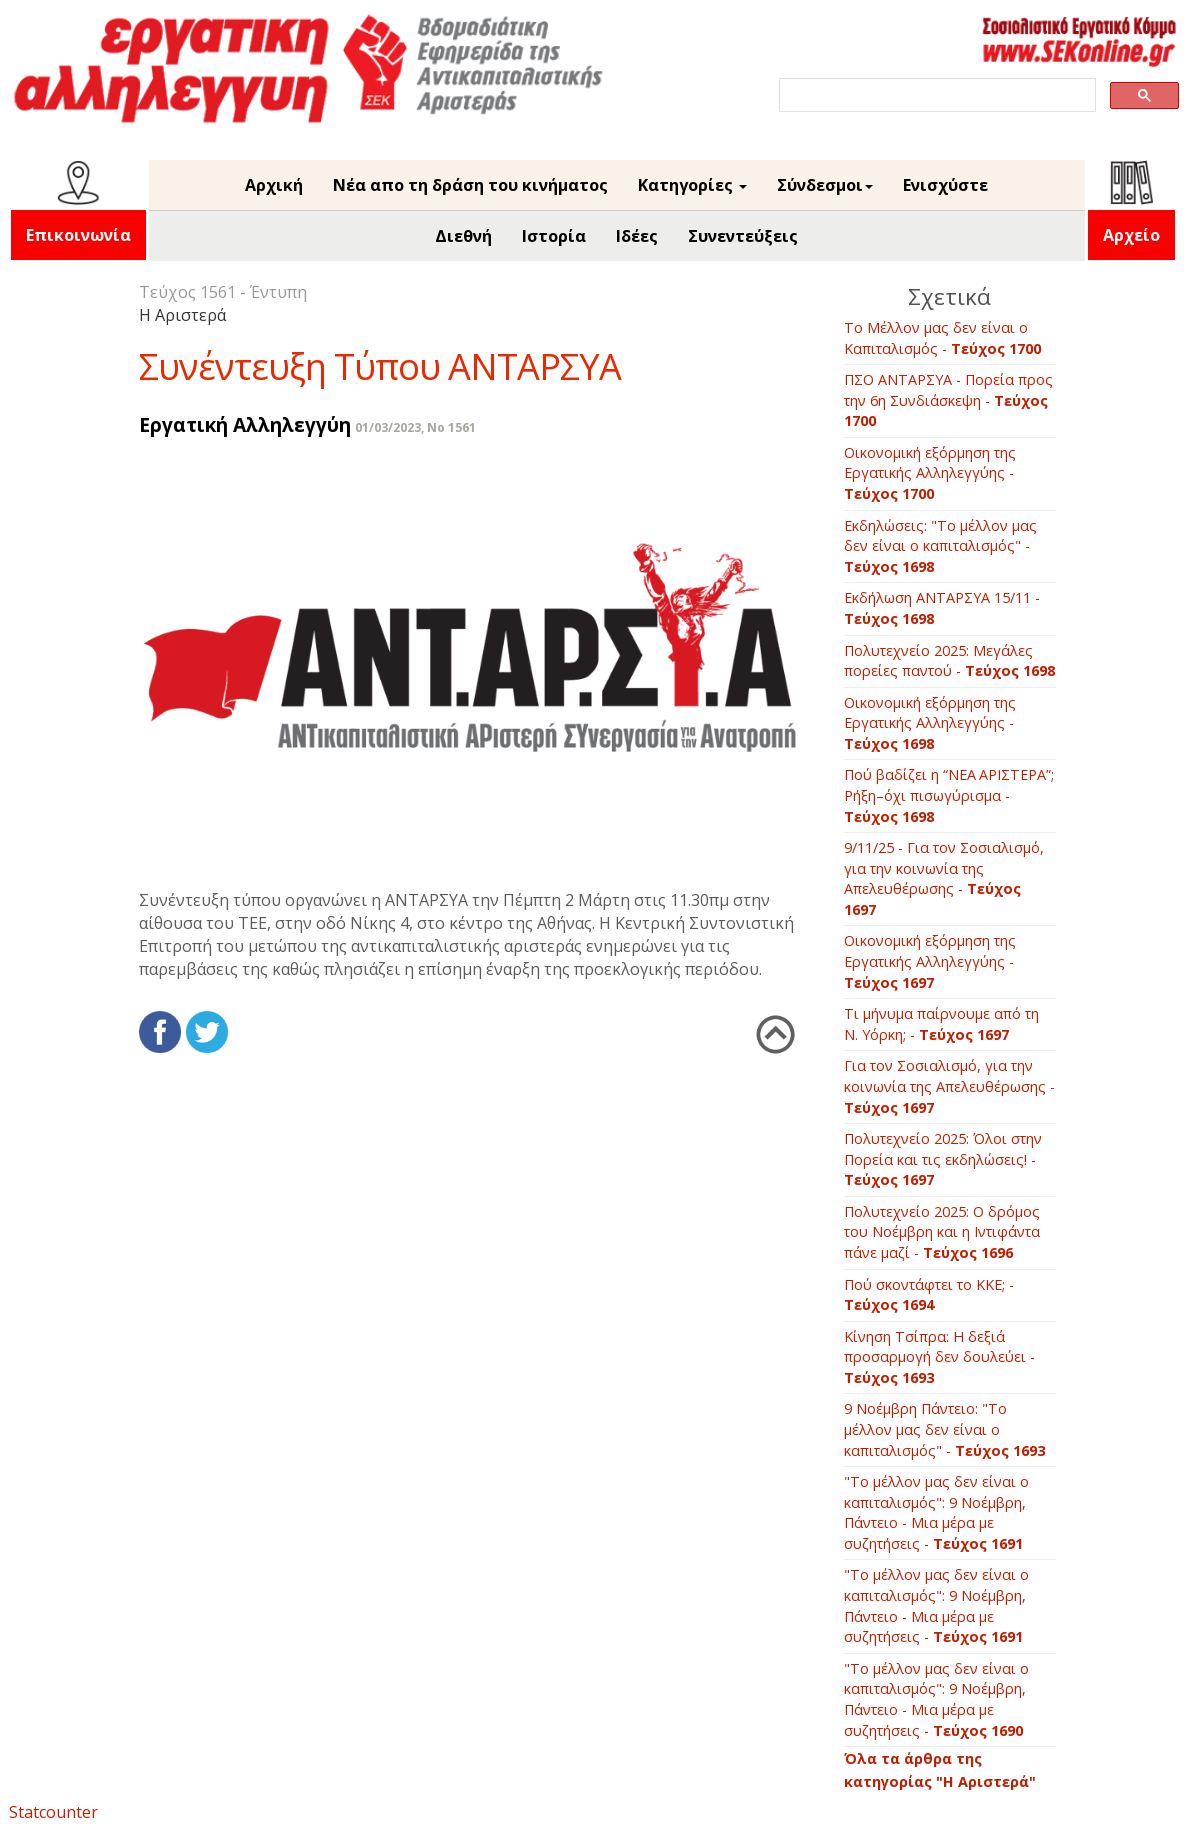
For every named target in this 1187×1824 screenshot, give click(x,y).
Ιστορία (554, 236)
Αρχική (274, 185)
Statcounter (53, 1812)
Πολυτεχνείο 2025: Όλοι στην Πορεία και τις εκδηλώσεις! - (943, 1159)
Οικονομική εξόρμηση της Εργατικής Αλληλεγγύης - (930, 473)
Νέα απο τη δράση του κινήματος (470, 185)
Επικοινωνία (78, 235)
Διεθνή (463, 236)
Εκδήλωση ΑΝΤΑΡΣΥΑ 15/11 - (942, 608)
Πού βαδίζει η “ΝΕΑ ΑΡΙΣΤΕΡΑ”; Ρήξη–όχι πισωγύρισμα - (949, 795)
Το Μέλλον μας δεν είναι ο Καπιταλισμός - (942, 338)
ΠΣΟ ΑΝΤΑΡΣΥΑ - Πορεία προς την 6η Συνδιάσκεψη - (948, 400)
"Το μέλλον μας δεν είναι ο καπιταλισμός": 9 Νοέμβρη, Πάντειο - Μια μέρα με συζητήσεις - (936, 1512)
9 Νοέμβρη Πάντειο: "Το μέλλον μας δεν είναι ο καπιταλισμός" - (944, 1429)
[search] (935, 95)
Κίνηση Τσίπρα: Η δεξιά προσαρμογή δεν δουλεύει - (939, 1357)
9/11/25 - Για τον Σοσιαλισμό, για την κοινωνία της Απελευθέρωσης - (944, 878)
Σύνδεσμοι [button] (825, 185)
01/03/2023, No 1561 (415, 427)
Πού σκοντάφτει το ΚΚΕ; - (929, 1295)
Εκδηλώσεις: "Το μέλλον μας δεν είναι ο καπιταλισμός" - (940, 546)
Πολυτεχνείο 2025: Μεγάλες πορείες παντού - (949, 661)
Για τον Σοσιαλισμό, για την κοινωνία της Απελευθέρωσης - (949, 1086)
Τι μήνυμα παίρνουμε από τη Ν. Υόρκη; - (941, 1024)
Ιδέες (637, 236)
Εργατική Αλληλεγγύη (245, 424)
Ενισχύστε (945, 185)
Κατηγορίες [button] (692, 185)
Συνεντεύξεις (743, 236)
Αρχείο (1131, 235)
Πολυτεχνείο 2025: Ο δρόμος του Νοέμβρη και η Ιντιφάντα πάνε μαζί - (942, 1232)
